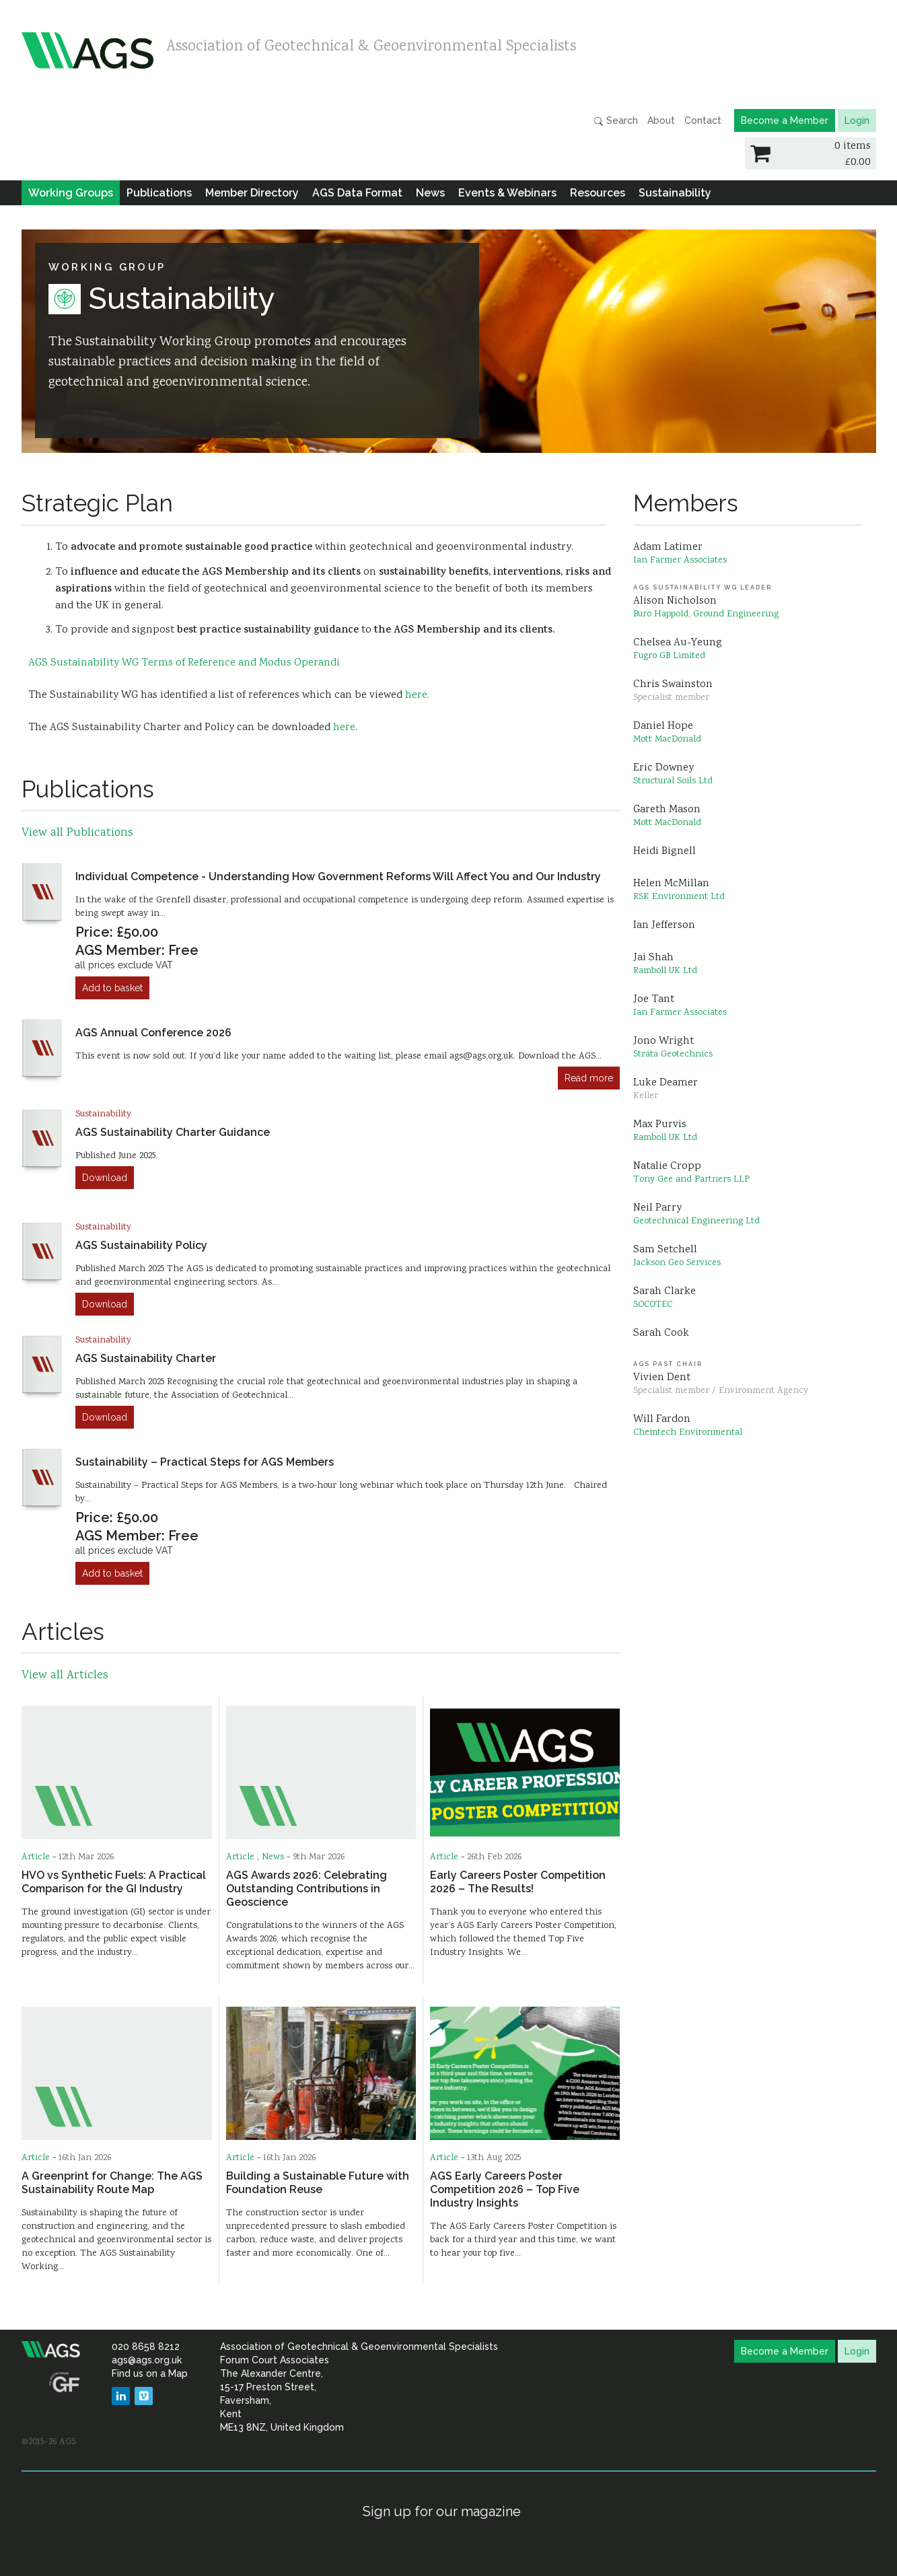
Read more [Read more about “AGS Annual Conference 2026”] (589, 1078)
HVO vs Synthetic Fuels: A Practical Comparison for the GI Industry (114, 1882)
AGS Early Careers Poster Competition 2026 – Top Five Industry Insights (504, 2189)
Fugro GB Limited (669, 656)
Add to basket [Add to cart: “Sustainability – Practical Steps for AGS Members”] (112, 1573)
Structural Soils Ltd (673, 781)
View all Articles (65, 1676)
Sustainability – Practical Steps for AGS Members (204, 1462)
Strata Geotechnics (673, 1054)
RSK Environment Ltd (679, 897)
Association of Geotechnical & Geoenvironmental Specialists (371, 47)
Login (857, 120)
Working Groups (70, 192)
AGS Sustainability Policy (141, 1245)
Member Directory (252, 192)
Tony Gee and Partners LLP (691, 1179)
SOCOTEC (652, 1305)
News (430, 192)
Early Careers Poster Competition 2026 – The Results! (518, 1882)
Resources (597, 192)
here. (417, 695)
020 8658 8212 (146, 2346)
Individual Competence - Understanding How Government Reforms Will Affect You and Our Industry (338, 876)
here (344, 728)
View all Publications (77, 833)
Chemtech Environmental (687, 1432)
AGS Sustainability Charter (145, 1358)
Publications (159, 192)
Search (616, 121)
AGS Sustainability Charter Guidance (172, 1132)
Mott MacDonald (667, 739)
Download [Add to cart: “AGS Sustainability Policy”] (104, 1304)
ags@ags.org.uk (147, 2360)
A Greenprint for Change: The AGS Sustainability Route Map (112, 2183)
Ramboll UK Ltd (665, 971)
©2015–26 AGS (49, 2442)
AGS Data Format (357, 192)
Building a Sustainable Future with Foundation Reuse (317, 2183)
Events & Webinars (507, 192)
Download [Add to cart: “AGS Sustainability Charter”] (104, 1417)
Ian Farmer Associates (680, 560)
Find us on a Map (150, 2373)
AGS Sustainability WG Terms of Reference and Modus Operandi (184, 663)
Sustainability (675, 192)
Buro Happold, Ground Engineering (706, 614)
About (661, 120)
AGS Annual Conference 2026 (153, 1032)
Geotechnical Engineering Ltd (696, 1221)
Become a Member (784, 120)
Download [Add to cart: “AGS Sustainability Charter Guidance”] (104, 1177)
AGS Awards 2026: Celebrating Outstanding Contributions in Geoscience (306, 1888)
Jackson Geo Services (677, 1263)
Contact (702, 120)
